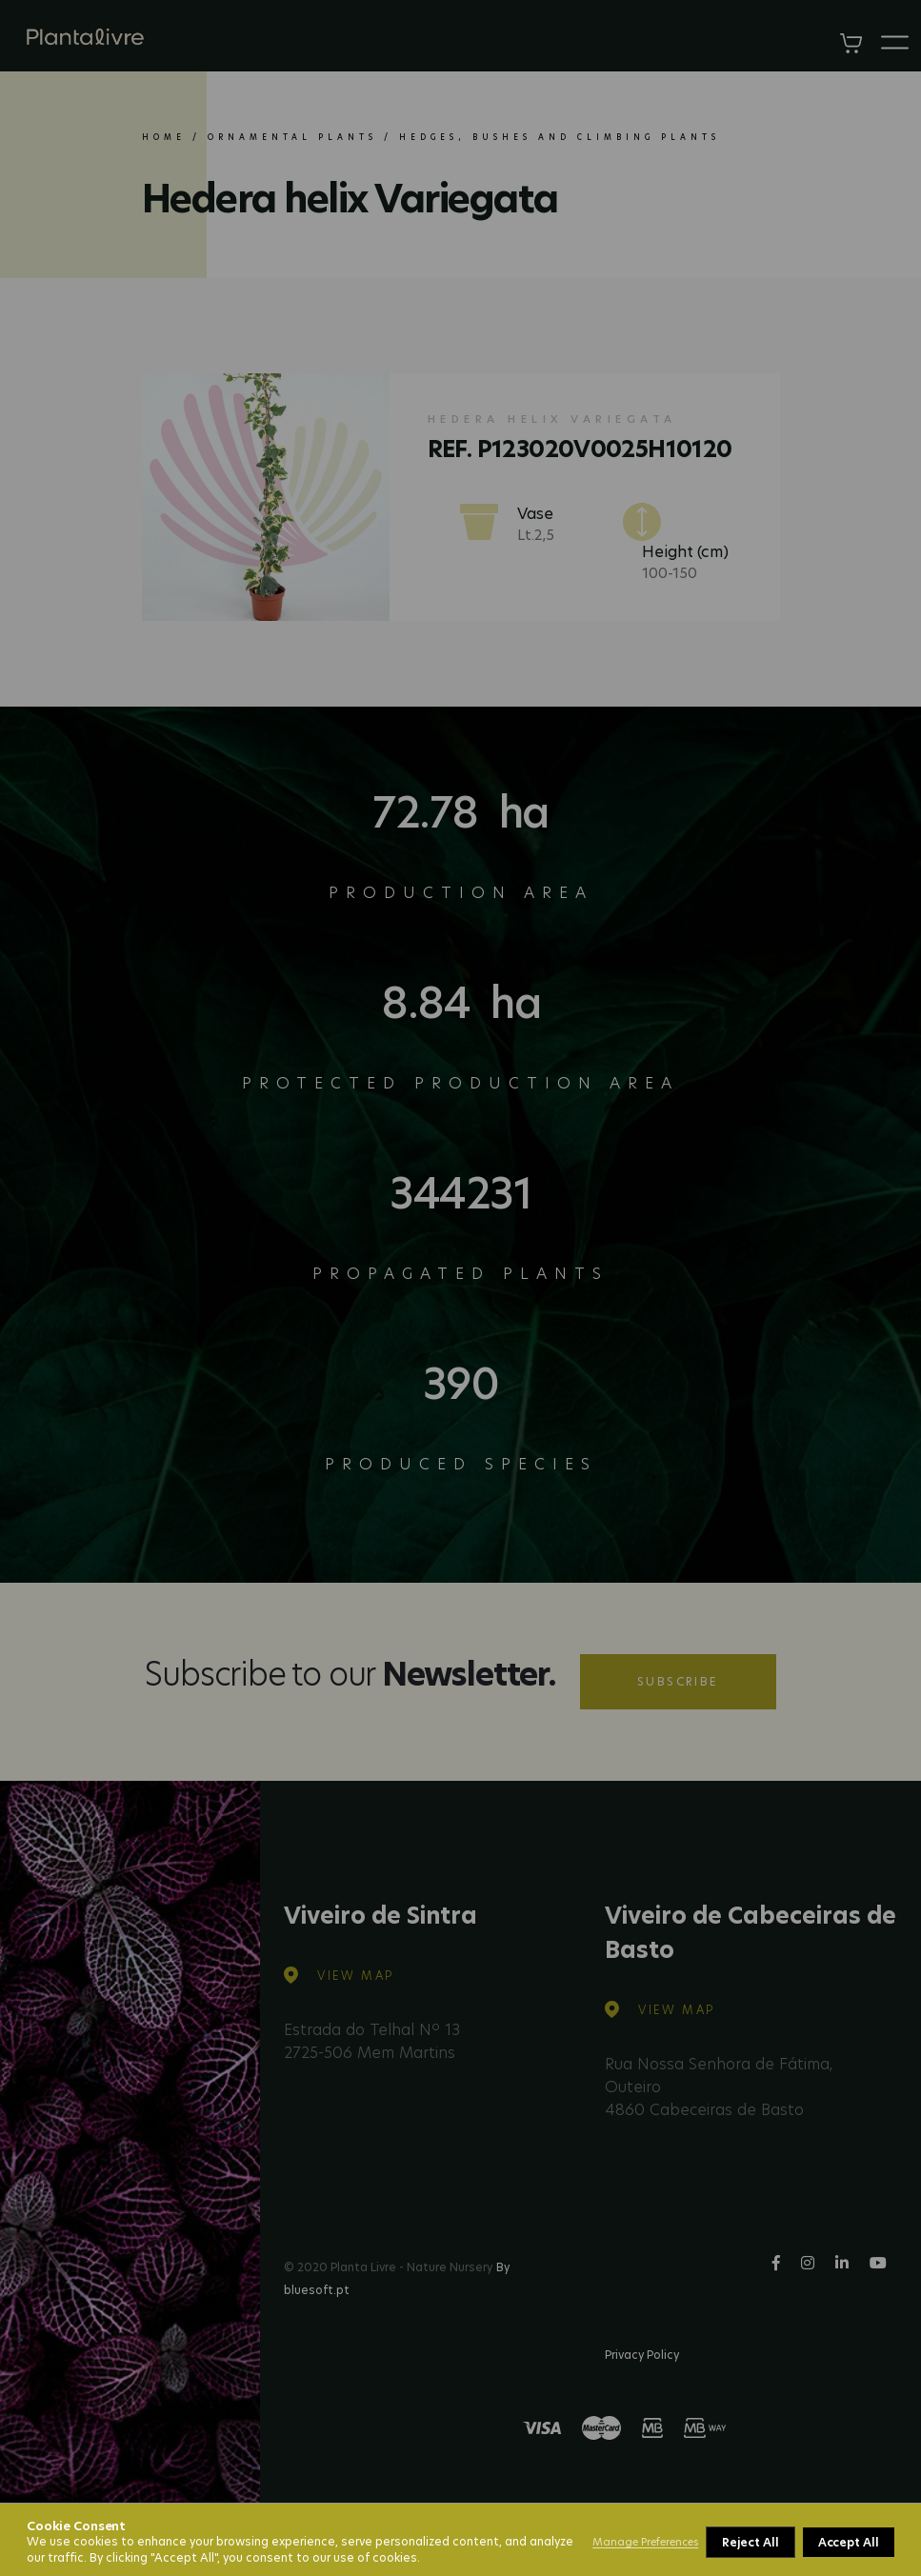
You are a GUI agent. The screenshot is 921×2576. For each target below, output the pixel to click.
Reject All (750, 2542)
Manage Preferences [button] (645, 2541)
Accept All (848, 2542)
